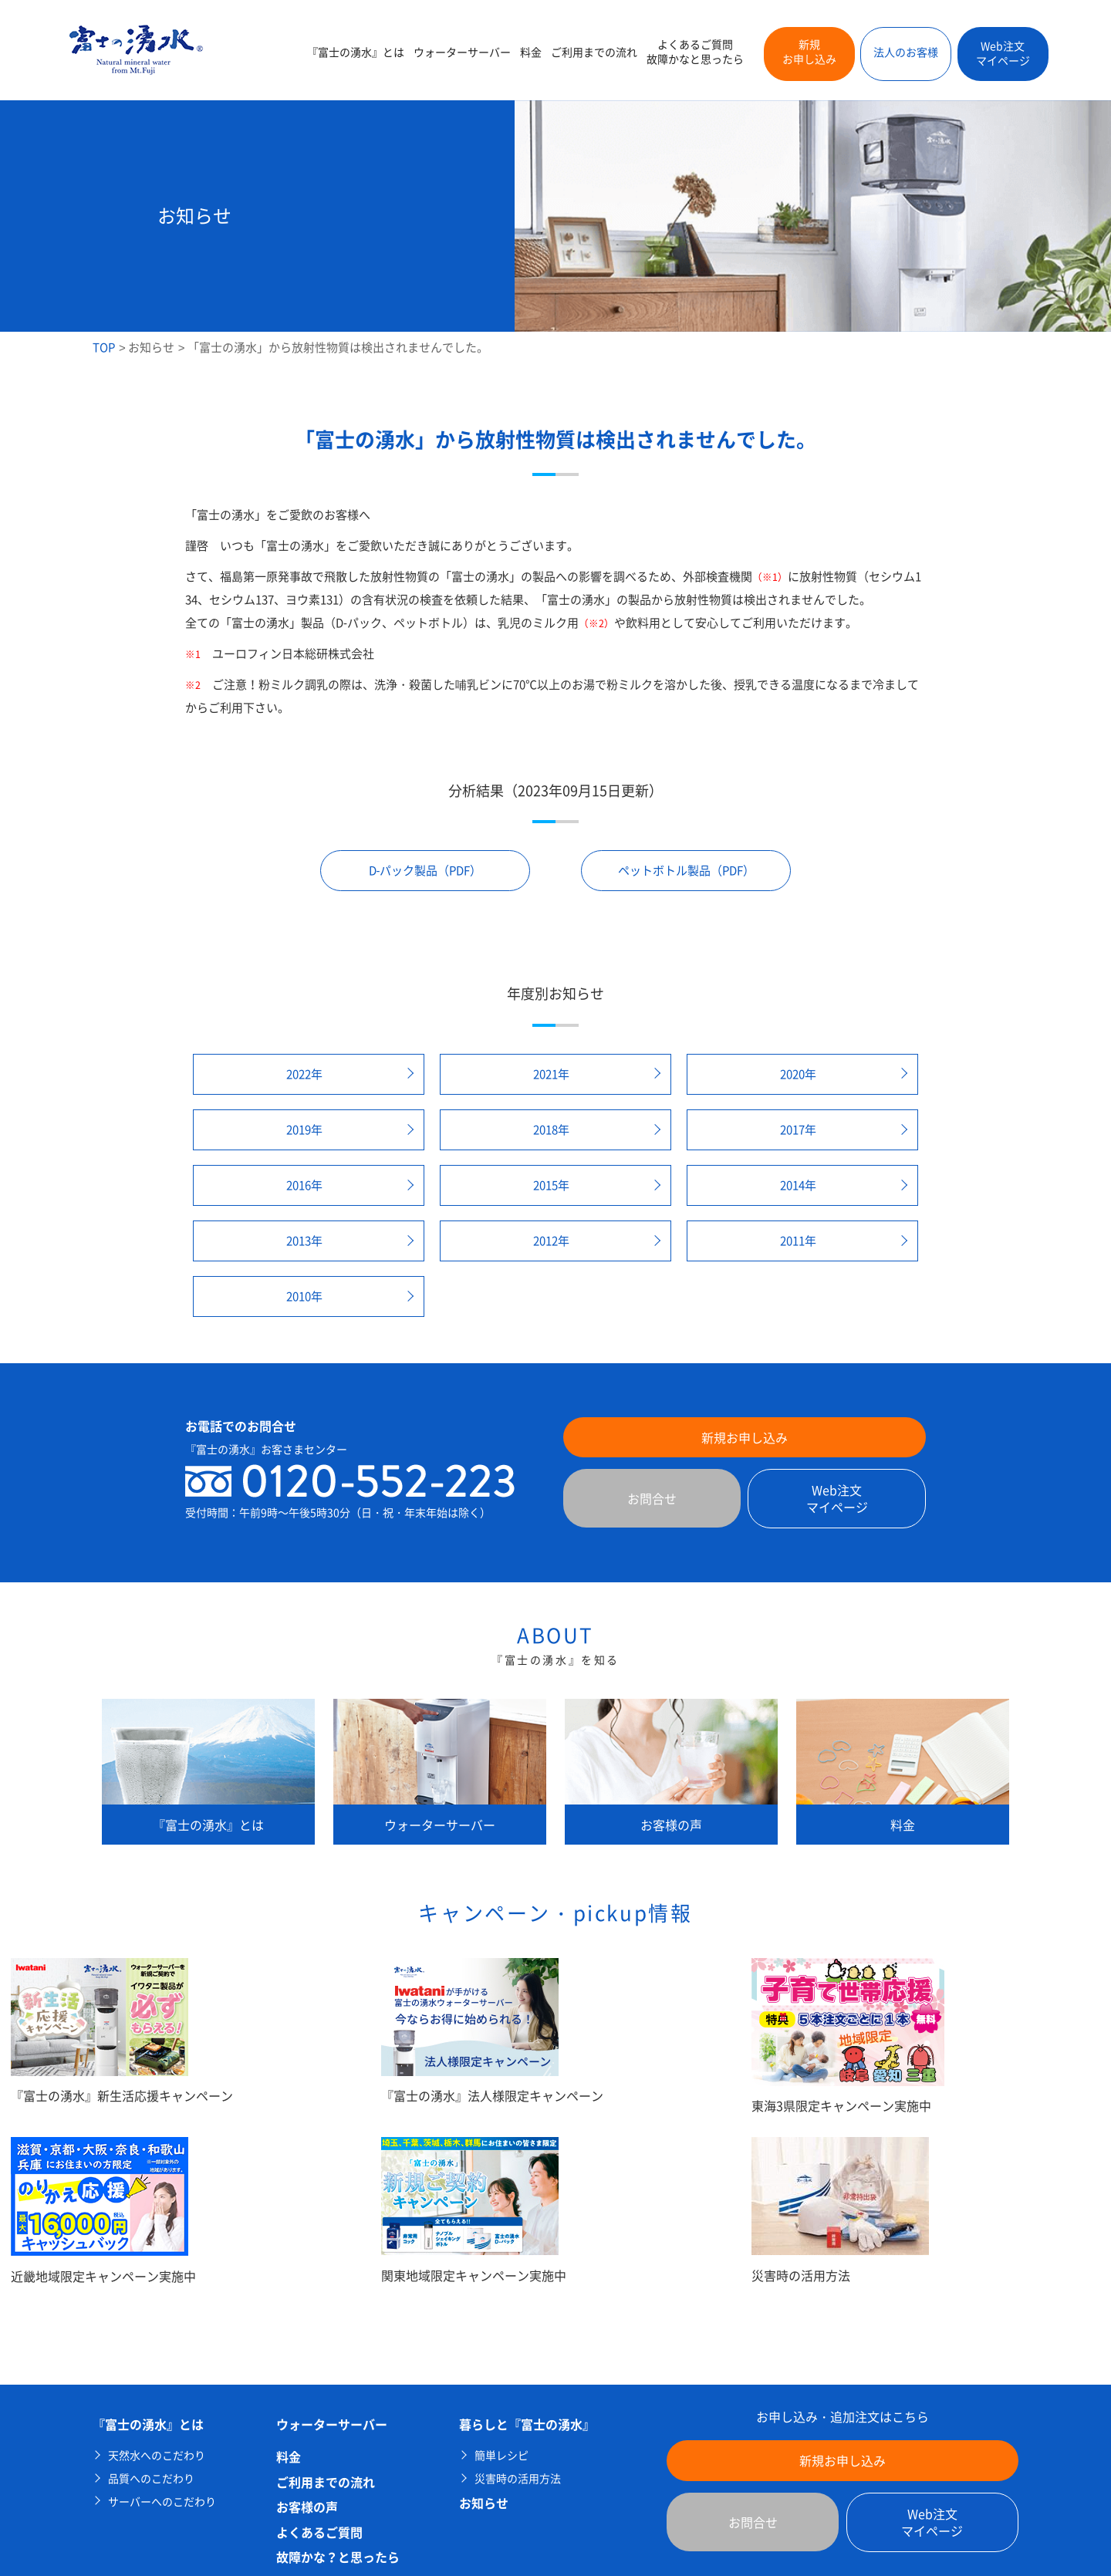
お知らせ (151, 347)
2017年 (798, 1129)
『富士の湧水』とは (355, 52)
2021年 (551, 1073)
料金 (531, 52)
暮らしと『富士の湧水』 (527, 2424)
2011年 (798, 1240)
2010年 (304, 1296)
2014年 (798, 1185)
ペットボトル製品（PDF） (686, 870)
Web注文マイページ (1003, 53)
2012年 (551, 1240)
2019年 (304, 1129)
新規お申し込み (809, 51)
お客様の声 (307, 2506)
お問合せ (652, 1498)
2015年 (551, 1185)
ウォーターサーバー (462, 52)
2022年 (304, 1073)
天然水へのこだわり (156, 2455)
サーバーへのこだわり (162, 2501)
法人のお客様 (905, 51)
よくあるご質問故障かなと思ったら (695, 52)
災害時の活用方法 (517, 2478)
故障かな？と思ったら (338, 2556)
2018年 (551, 1129)
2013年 (304, 1240)
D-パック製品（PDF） (425, 870)
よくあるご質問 (319, 2532)
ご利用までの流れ (594, 52)
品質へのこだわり (151, 2478)
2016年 (304, 1185)
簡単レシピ (501, 2455)
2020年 (798, 1073)
